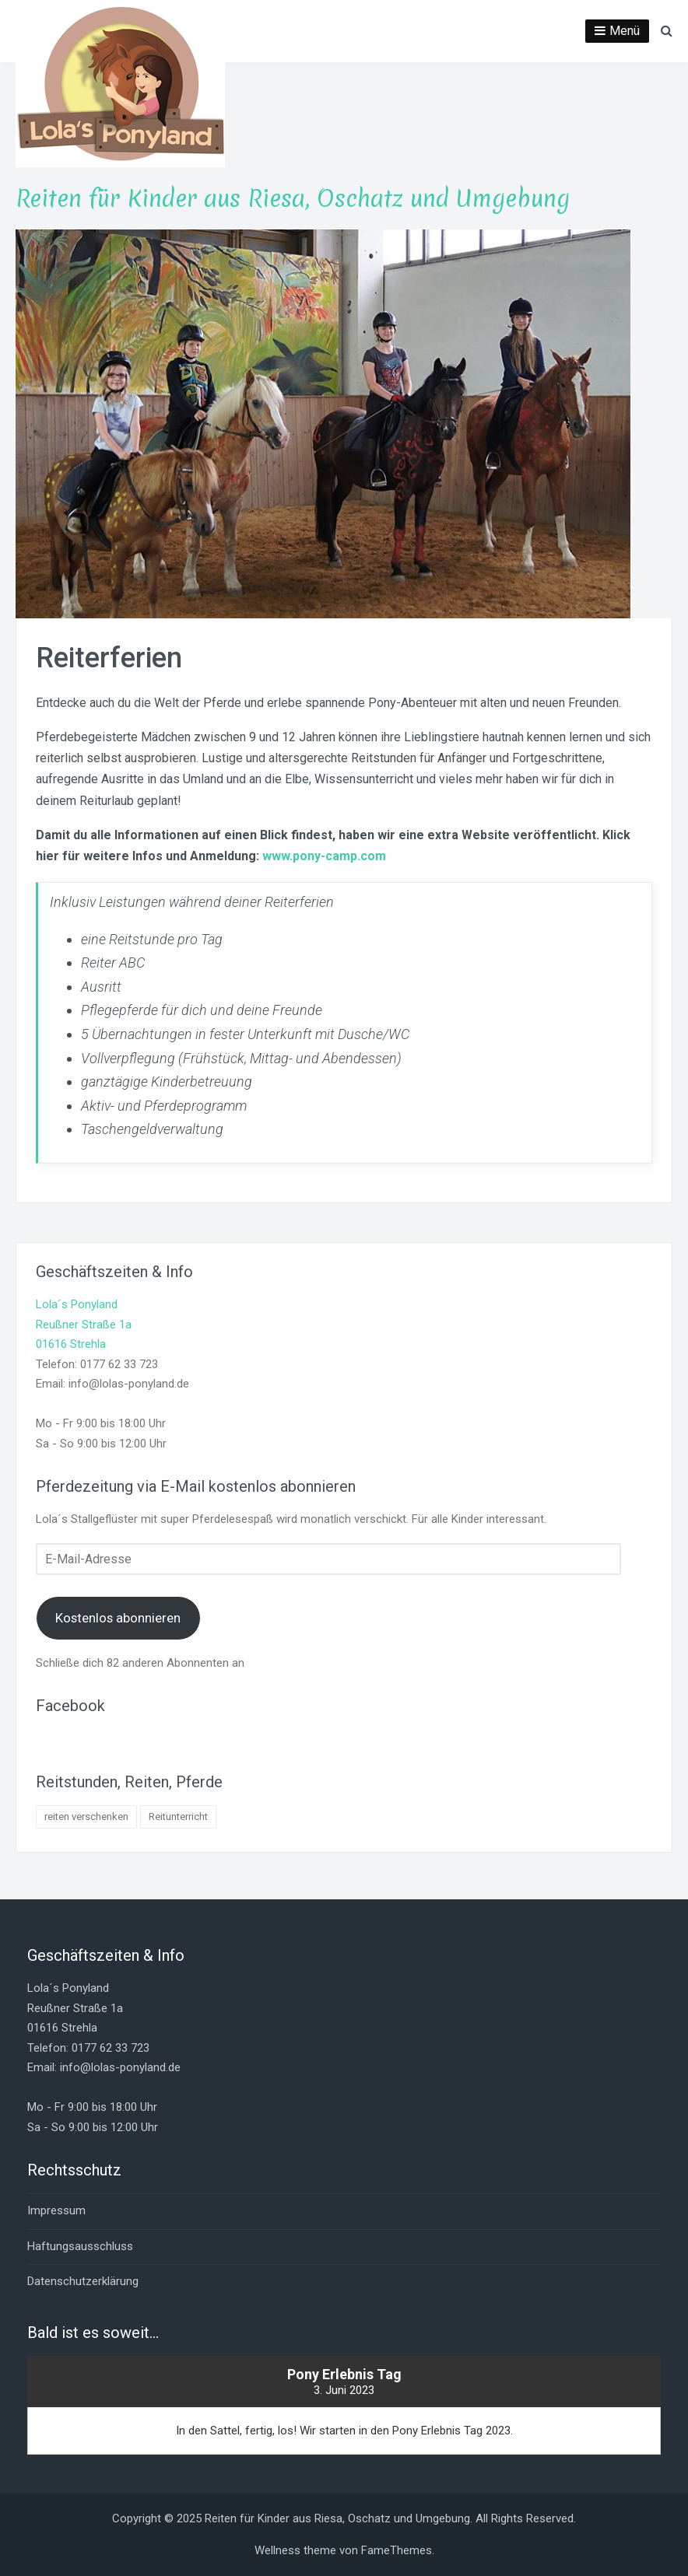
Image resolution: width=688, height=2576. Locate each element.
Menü (624, 30)
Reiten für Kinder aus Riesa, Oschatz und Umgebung (293, 199)
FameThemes (396, 2550)
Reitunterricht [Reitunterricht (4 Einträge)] (178, 1816)
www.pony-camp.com (324, 856)
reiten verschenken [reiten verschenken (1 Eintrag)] (86, 1816)
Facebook (70, 1705)
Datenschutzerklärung (83, 2281)
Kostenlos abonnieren (118, 1618)
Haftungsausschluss (80, 2246)
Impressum (56, 2210)
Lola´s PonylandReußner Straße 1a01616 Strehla (84, 1324)
